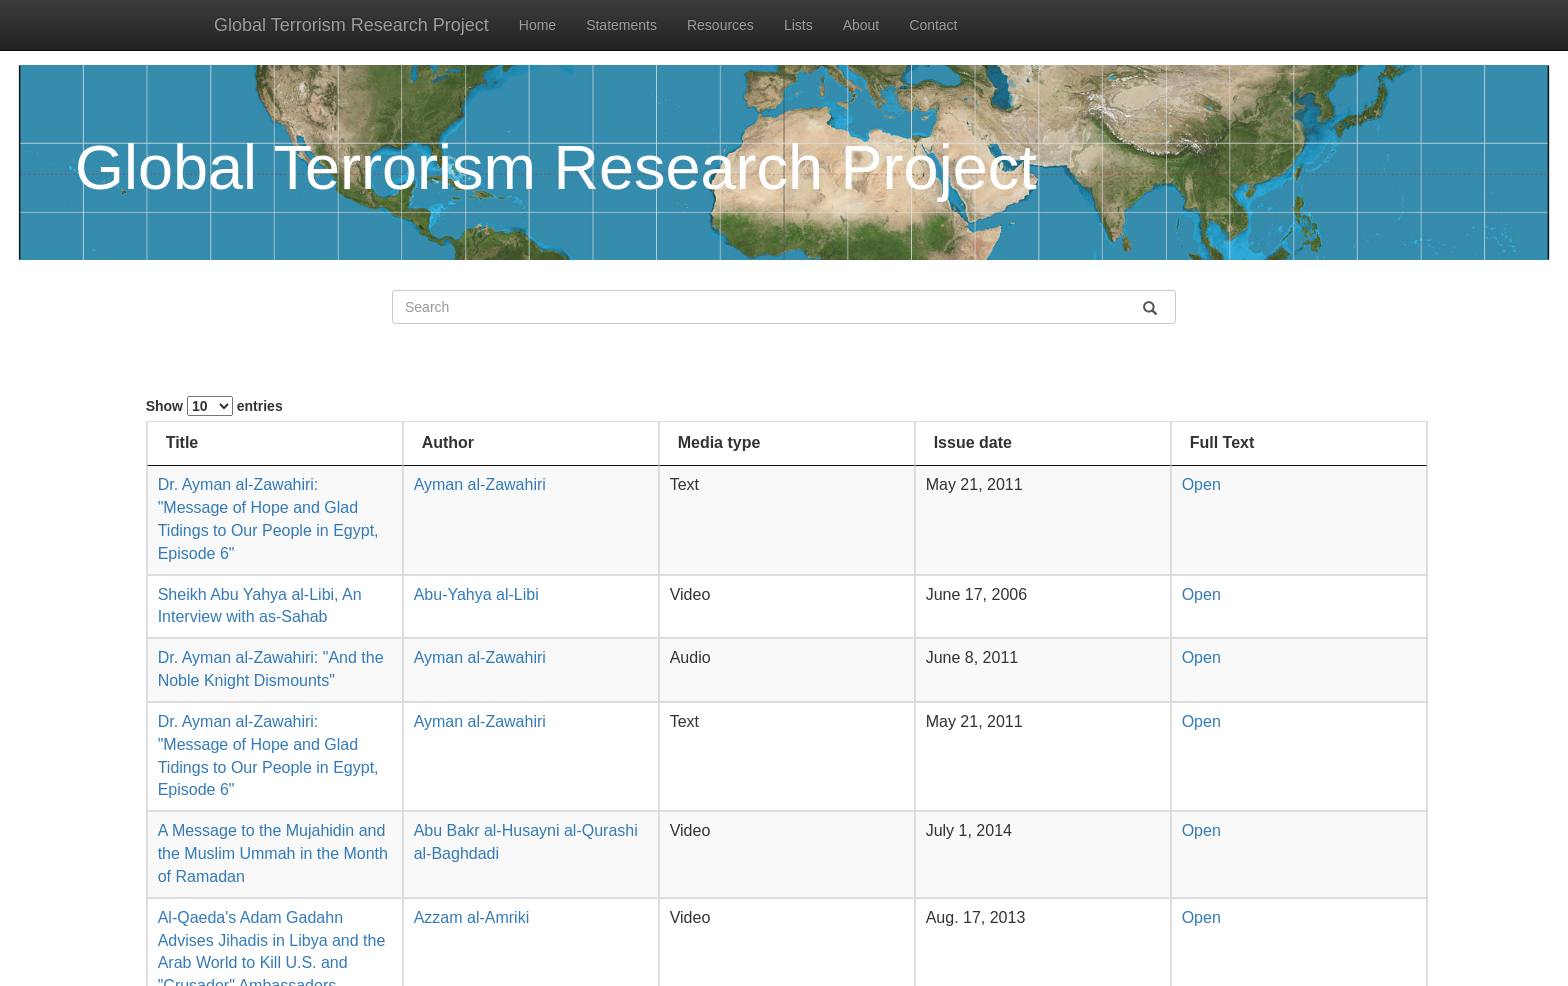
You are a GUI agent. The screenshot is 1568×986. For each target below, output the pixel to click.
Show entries (214, 406)
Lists (798, 25)
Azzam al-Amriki (472, 917)
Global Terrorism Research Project (351, 25)
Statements (621, 25)
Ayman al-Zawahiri (480, 484)
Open (1201, 484)
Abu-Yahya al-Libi (476, 594)
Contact (933, 25)
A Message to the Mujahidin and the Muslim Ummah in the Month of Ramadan (273, 853)
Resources (720, 25)
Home (537, 25)
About (861, 25)
